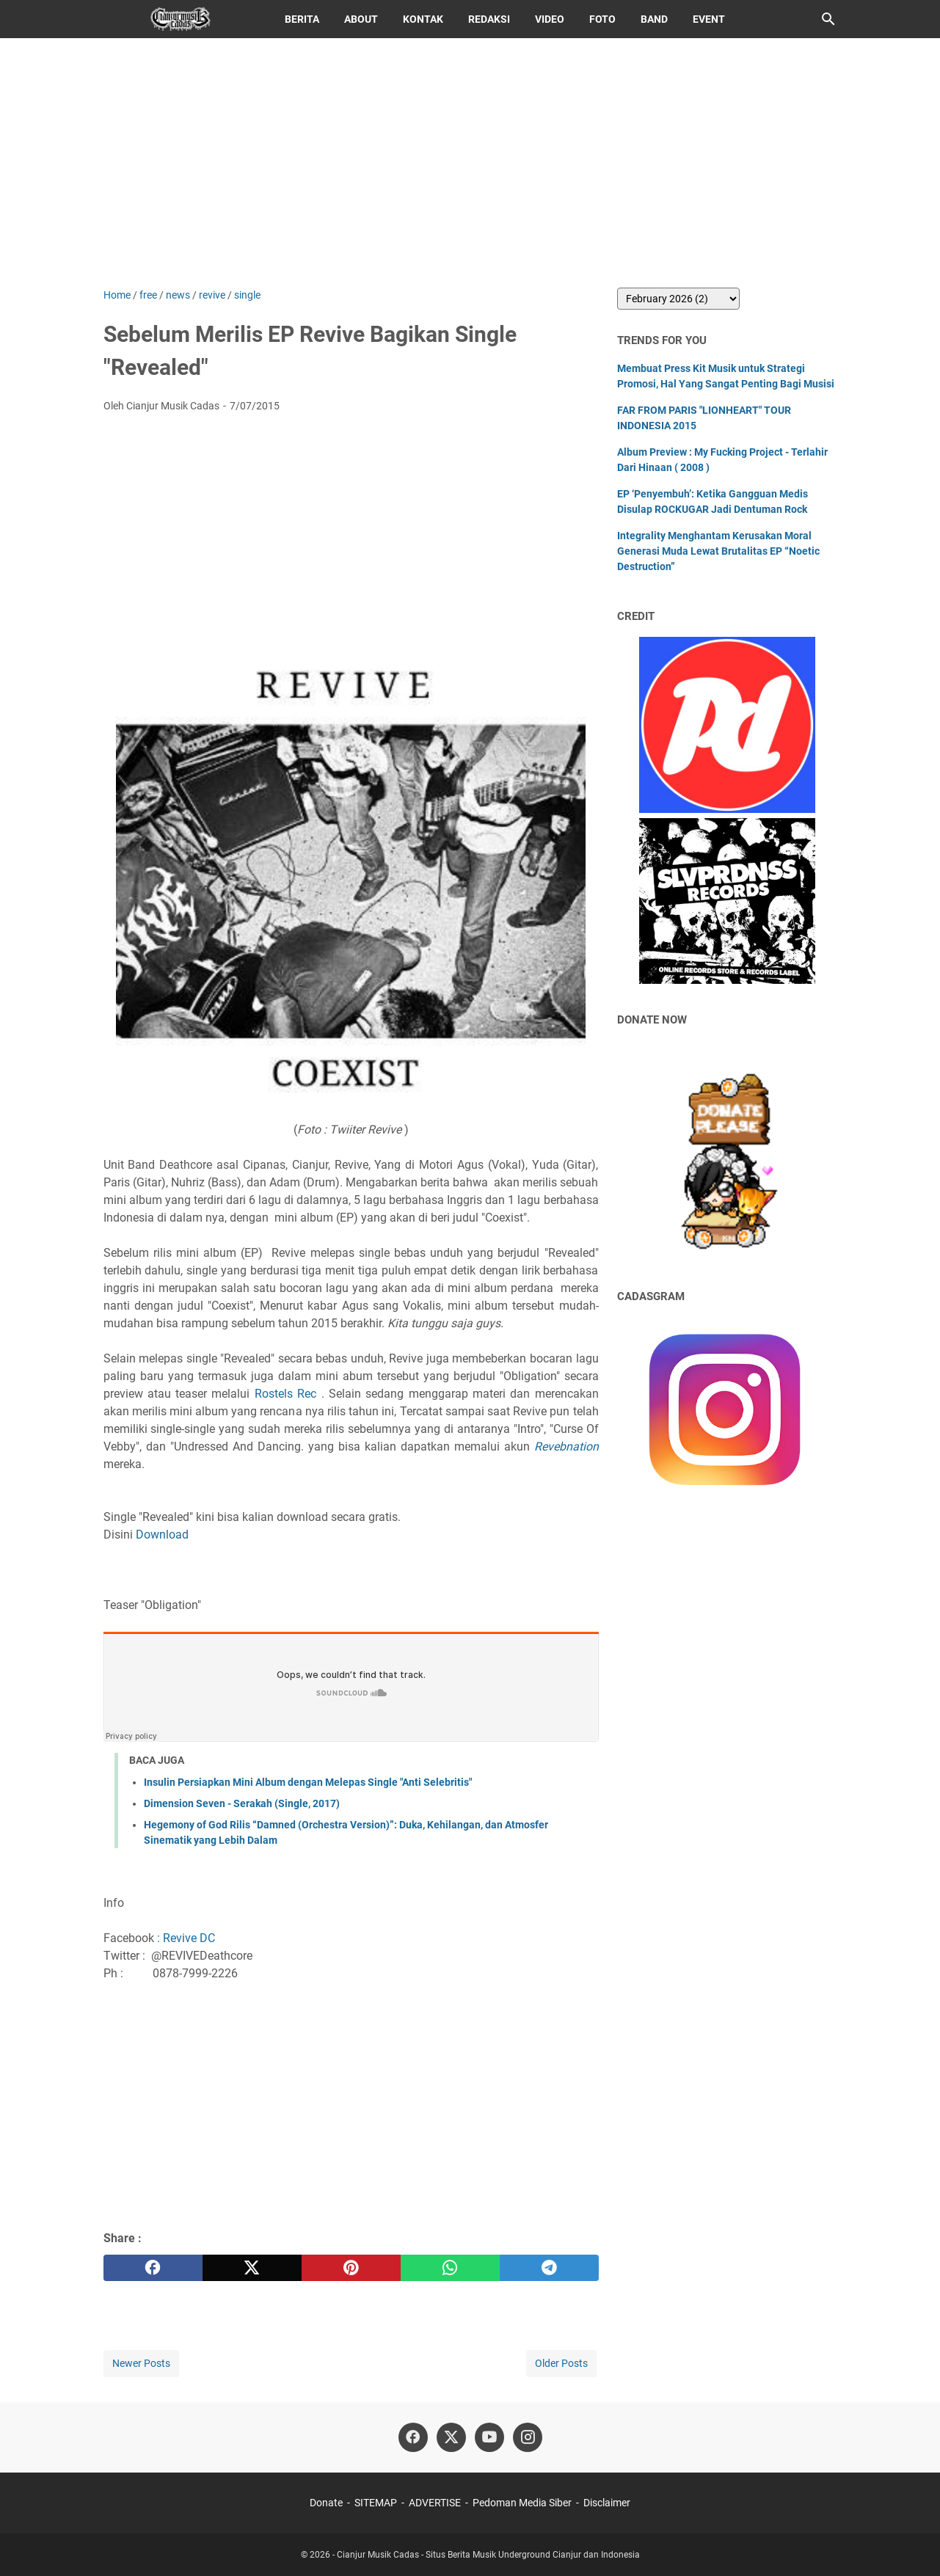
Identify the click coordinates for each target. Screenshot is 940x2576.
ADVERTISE (435, 2503)
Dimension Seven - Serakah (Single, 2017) (242, 1803)
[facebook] (153, 2268)
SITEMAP (375, 2503)
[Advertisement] (470, 163)
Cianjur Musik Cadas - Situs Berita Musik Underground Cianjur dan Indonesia (488, 2555)
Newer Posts (141, 2363)
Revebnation (566, 1446)
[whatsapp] (450, 2268)
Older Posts (561, 2363)
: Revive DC (186, 1938)
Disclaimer (606, 2503)
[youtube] (489, 2437)
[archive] (678, 299)
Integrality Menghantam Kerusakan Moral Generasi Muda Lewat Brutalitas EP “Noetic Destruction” (718, 551)
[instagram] (527, 2437)
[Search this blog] (828, 19)
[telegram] (549, 2268)
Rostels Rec (285, 1394)
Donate (326, 2503)
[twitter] (252, 2268)
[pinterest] (351, 2268)
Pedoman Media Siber (522, 2503)
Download (161, 1534)
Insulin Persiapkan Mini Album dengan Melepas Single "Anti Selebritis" (308, 1782)
